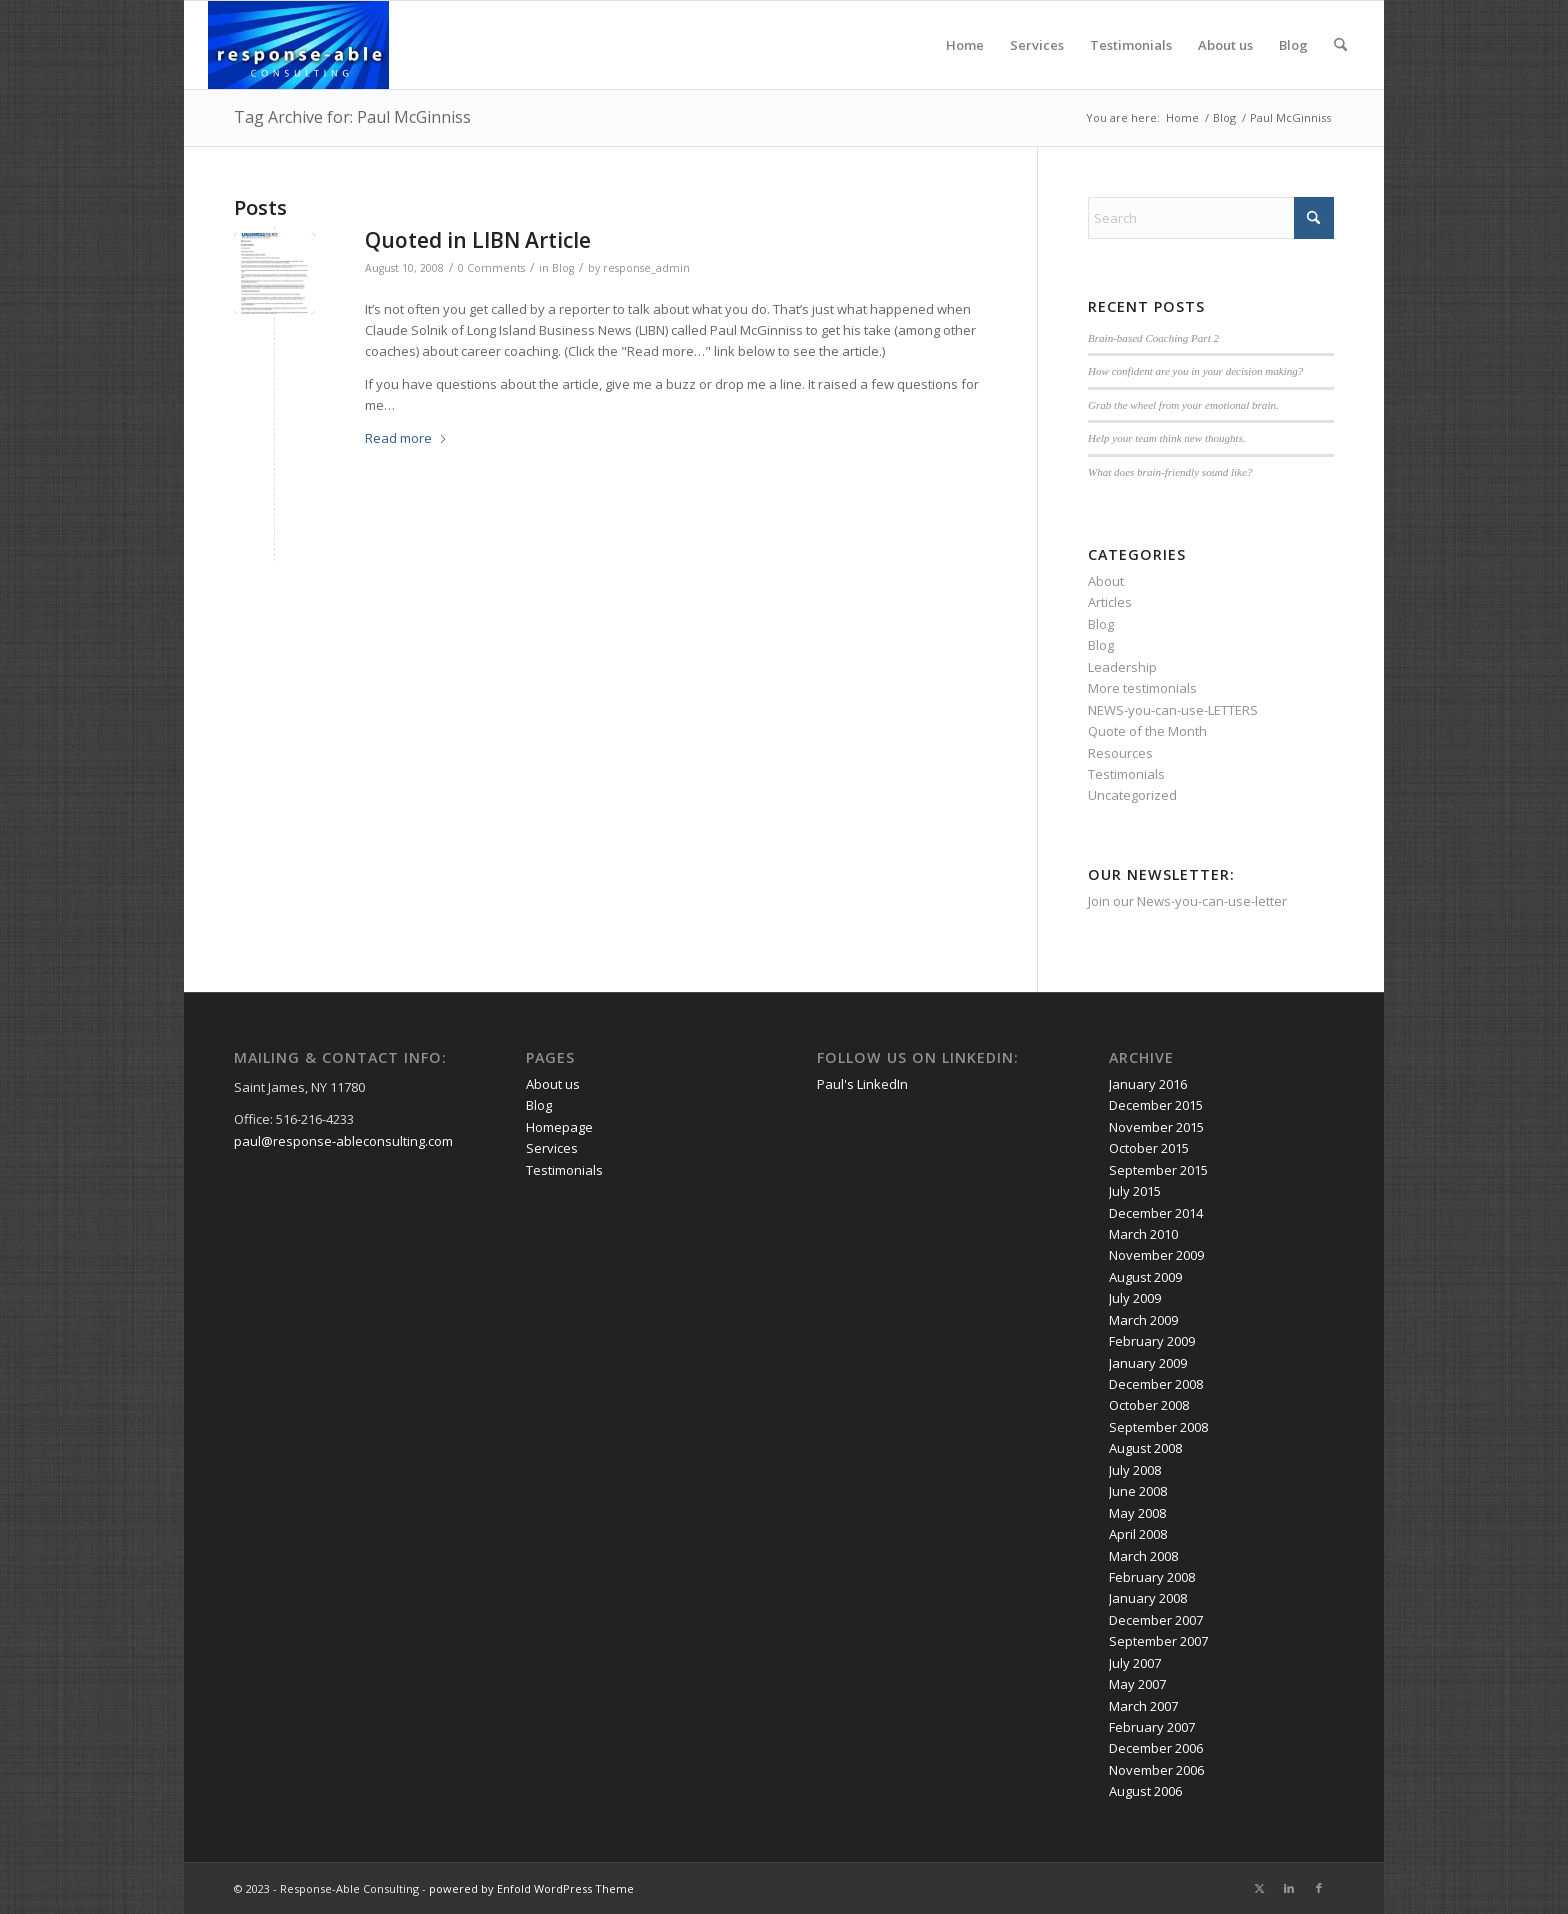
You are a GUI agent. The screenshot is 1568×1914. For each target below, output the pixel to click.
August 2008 (1145, 1448)
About (1106, 581)
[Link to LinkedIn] (1289, 1888)
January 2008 (1148, 1598)
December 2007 (1156, 1620)
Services (1037, 45)
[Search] (1340, 45)
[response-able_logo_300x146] (298, 45)
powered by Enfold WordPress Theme (531, 1888)
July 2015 (1135, 1191)
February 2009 (1152, 1341)
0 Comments (491, 268)
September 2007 (1158, 1641)
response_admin (646, 268)
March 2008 (1143, 1556)
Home (965, 45)
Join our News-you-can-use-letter (1187, 901)
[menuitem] (1340, 45)
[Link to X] (1259, 1888)
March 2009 (1143, 1320)
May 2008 (1137, 1513)
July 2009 (1135, 1298)
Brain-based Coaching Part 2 (1153, 338)
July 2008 (1135, 1470)
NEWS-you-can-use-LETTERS (1173, 710)
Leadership (1122, 667)
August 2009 (1145, 1277)
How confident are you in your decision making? (1195, 371)
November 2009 (1156, 1255)
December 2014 (1156, 1213)
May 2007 (1137, 1684)
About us (1225, 45)
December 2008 (1156, 1384)
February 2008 (1152, 1577)
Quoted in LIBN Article (478, 240)
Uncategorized (1132, 795)
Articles (1110, 602)
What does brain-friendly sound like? (1170, 472)
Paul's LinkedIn (862, 1084)
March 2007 (1143, 1706)
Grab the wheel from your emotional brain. (1183, 405)
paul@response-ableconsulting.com (343, 1141)
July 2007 (1135, 1663)
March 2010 (1143, 1234)
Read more (406, 438)
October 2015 (1149, 1148)
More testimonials (1142, 688)
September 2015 (1158, 1170)
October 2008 (1149, 1405)
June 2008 (1138, 1491)
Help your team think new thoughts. (1167, 438)
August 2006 (1145, 1791)
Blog (1293, 45)
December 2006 (1156, 1748)
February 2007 (1152, 1727)
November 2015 (1156, 1127)
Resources (1120, 753)
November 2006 (1156, 1770)
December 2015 (1156, 1105)
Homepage (559, 1127)
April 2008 (1138, 1534)
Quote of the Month (1147, 731)
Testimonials (1131, 45)
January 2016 (1148, 1084)
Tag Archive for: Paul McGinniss (352, 117)
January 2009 (1148, 1363)
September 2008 (1158, 1427)
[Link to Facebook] (1319, 1888)
